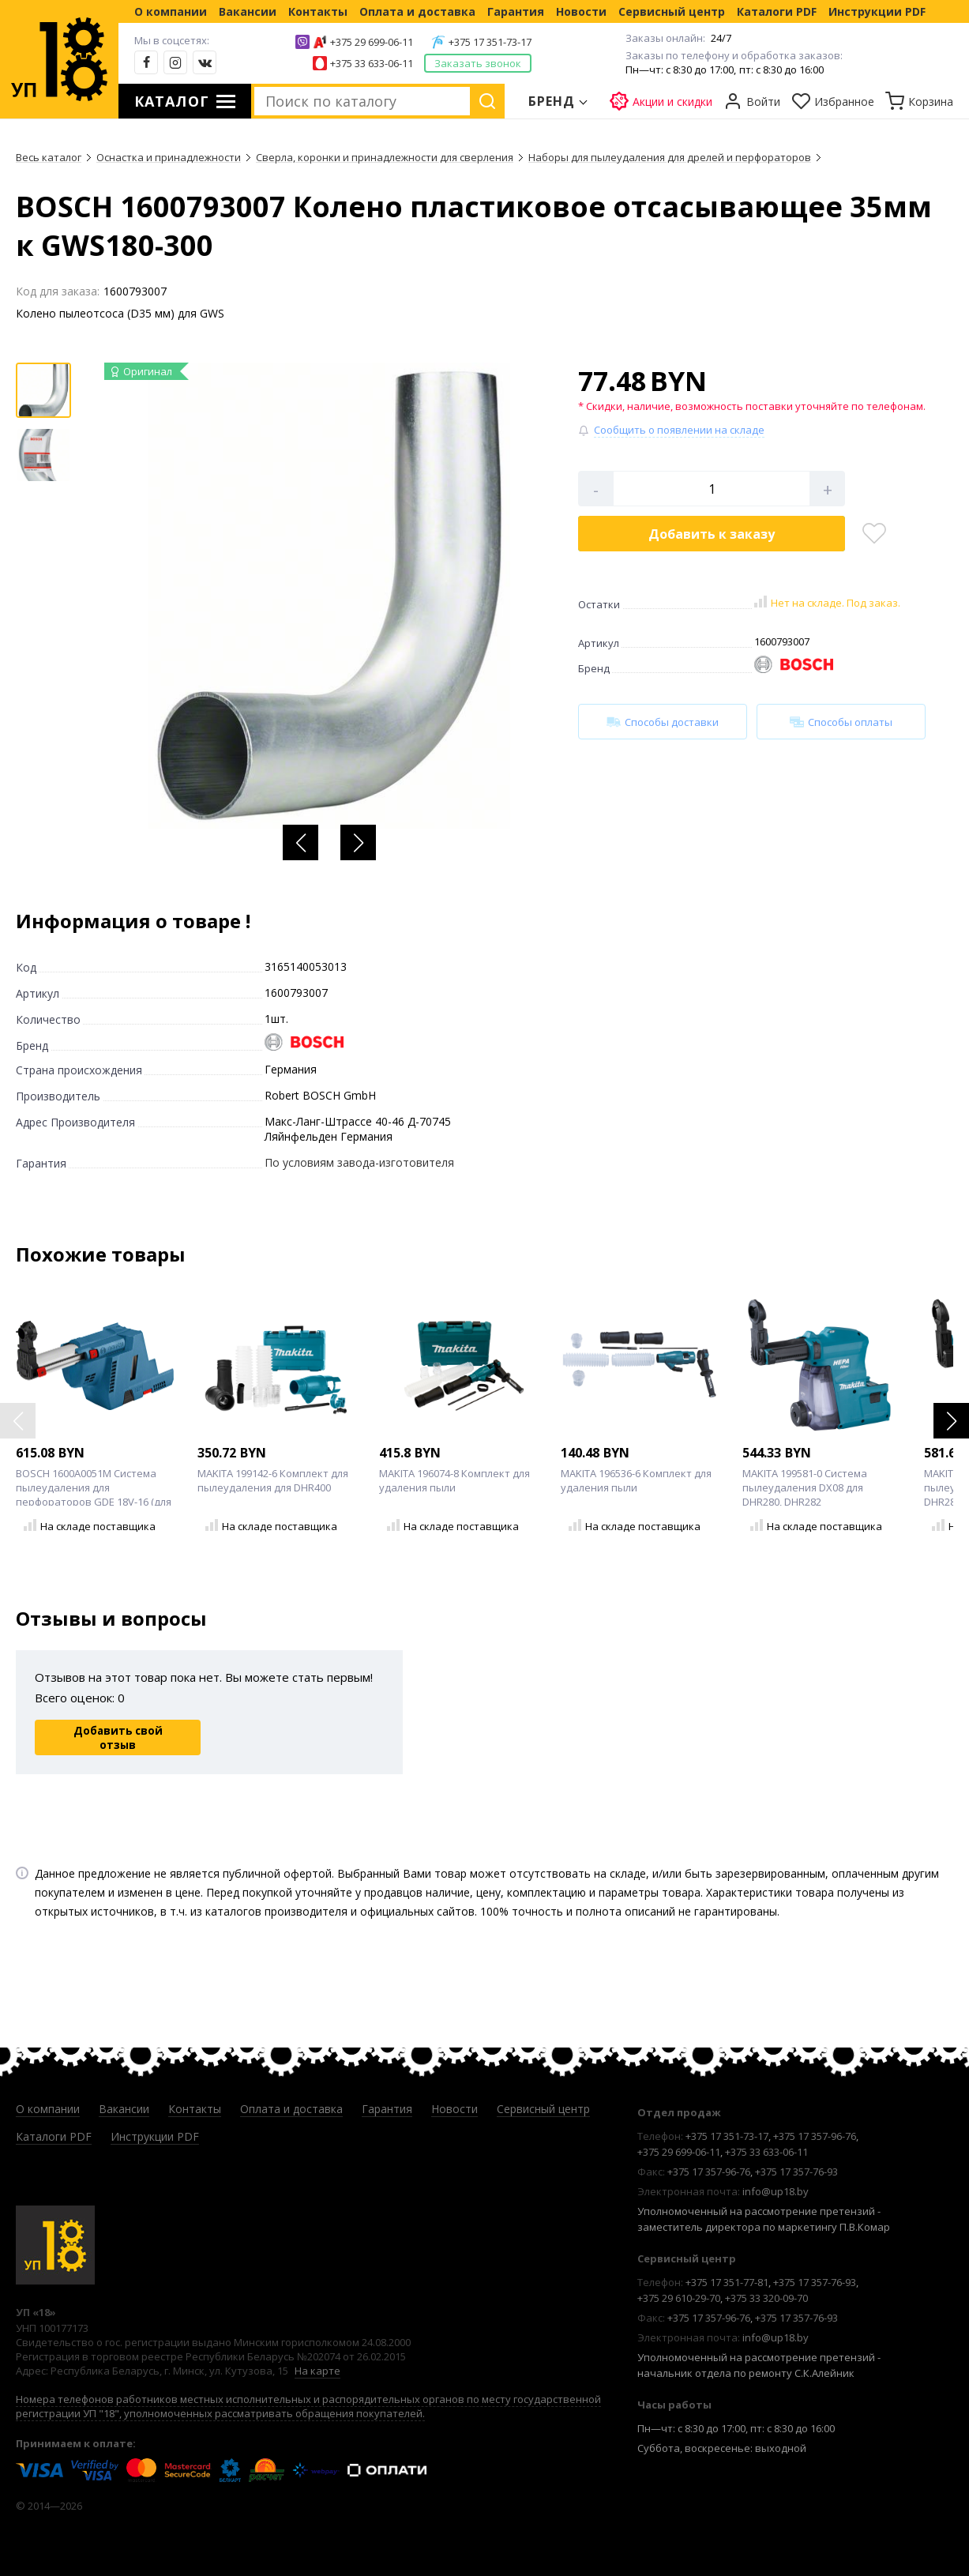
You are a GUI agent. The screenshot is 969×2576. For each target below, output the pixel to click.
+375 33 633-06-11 (371, 63)
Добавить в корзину (711, 534)
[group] (329, 596)
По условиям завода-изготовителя (359, 1162)
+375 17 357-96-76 (814, 2136)
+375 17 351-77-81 (726, 2282)
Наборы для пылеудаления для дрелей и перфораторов (669, 157)
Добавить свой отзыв (118, 1738)
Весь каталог (48, 157)
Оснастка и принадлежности (168, 157)
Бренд (552, 101)
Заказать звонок (477, 63)
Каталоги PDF (777, 11)
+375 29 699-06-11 (371, 42)
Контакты (317, 11)
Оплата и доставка (417, 11)
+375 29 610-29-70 (678, 2298)
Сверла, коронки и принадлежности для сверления (384, 157)
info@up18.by (775, 2191)
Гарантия (515, 11)
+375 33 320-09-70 (766, 2298)
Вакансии (247, 11)
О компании (170, 11)
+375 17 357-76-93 (796, 2171)
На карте (317, 2371)
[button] (300, 842)
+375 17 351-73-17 (490, 42)
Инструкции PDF (877, 11)
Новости (581, 11)
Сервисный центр (671, 11)
